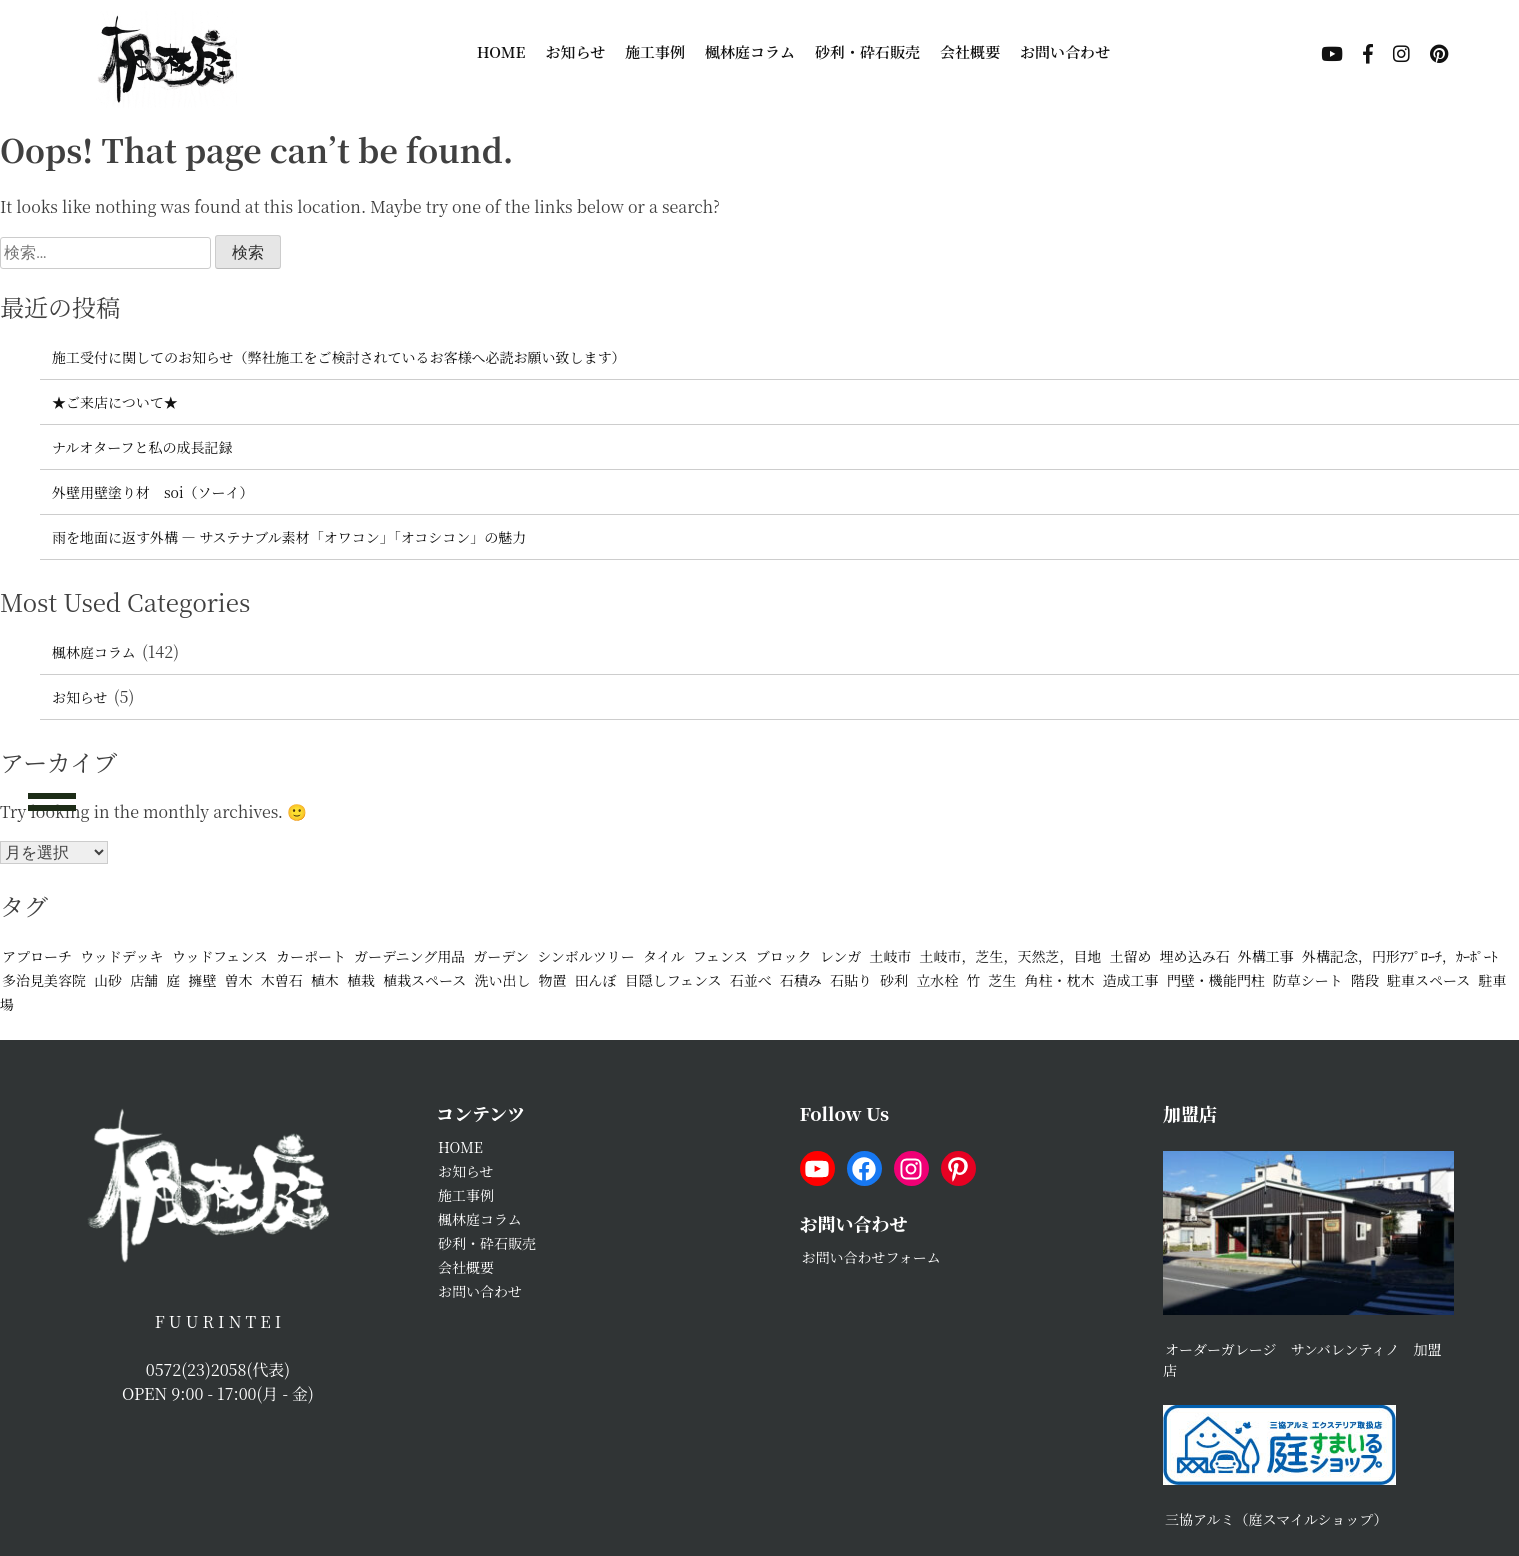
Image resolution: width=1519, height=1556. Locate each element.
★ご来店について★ (115, 402)
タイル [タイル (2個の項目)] (664, 956)
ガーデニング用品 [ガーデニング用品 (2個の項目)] (409, 956)
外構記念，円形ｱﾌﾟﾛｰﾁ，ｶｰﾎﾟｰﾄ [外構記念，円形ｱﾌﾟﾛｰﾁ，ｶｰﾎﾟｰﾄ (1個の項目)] (1400, 956)
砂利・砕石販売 (867, 51)
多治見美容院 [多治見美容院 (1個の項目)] (44, 980)
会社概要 (970, 51)
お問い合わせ (1065, 51)
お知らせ (576, 51)
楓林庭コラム (750, 51)
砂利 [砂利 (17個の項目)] (894, 980)
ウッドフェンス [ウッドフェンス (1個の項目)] (220, 956)
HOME (501, 51)
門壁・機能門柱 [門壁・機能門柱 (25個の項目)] (1216, 980)
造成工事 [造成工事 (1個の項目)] (1131, 980)
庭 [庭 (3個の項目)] (173, 980)
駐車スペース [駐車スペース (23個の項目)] (1428, 980)
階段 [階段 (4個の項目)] (1365, 980)
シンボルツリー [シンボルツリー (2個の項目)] (586, 956)
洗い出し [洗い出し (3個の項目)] (502, 980)
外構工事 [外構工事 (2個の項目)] (1266, 956)
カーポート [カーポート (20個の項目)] (311, 956)
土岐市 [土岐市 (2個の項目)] (890, 956)
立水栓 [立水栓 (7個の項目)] (937, 980)
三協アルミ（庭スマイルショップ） (1276, 1519)
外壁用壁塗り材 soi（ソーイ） (153, 492)
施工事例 (655, 51)
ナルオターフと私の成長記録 (142, 447)
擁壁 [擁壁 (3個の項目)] (202, 980)
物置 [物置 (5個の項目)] (553, 980)
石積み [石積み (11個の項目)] (801, 980)
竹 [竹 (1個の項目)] (973, 980)
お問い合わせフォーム (871, 1257)
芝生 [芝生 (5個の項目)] (1002, 980)
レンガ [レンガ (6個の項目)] (841, 956)
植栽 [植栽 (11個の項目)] (361, 980)
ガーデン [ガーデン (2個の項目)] (501, 956)
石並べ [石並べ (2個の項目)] (751, 980)
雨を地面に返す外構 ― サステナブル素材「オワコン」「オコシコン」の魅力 (289, 537)
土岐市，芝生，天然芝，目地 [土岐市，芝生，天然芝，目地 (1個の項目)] (1011, 956)
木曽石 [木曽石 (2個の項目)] (282, 980)
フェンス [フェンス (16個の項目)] (720, 956)
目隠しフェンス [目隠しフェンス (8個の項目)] (673, 980)
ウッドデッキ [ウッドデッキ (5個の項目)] (121, 956)
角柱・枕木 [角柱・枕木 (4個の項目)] (1060, 980)
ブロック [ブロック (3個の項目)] (784, 956)
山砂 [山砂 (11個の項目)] (108, 980)
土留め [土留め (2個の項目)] (1131, 956)
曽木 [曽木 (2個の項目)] (239, 980)
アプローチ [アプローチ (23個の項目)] (37, 956)
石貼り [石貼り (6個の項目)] (851, 980)
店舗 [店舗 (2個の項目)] (144, 980)
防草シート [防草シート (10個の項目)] (1308, 980)
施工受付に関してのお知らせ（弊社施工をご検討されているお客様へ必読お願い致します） (339, 357)
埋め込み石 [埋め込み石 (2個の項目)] (1195, 956)
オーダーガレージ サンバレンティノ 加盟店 (1302, 1359)
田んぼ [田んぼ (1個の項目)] (596, 980)
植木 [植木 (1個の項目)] (325, 980)
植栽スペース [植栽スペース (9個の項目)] (424, 980)
